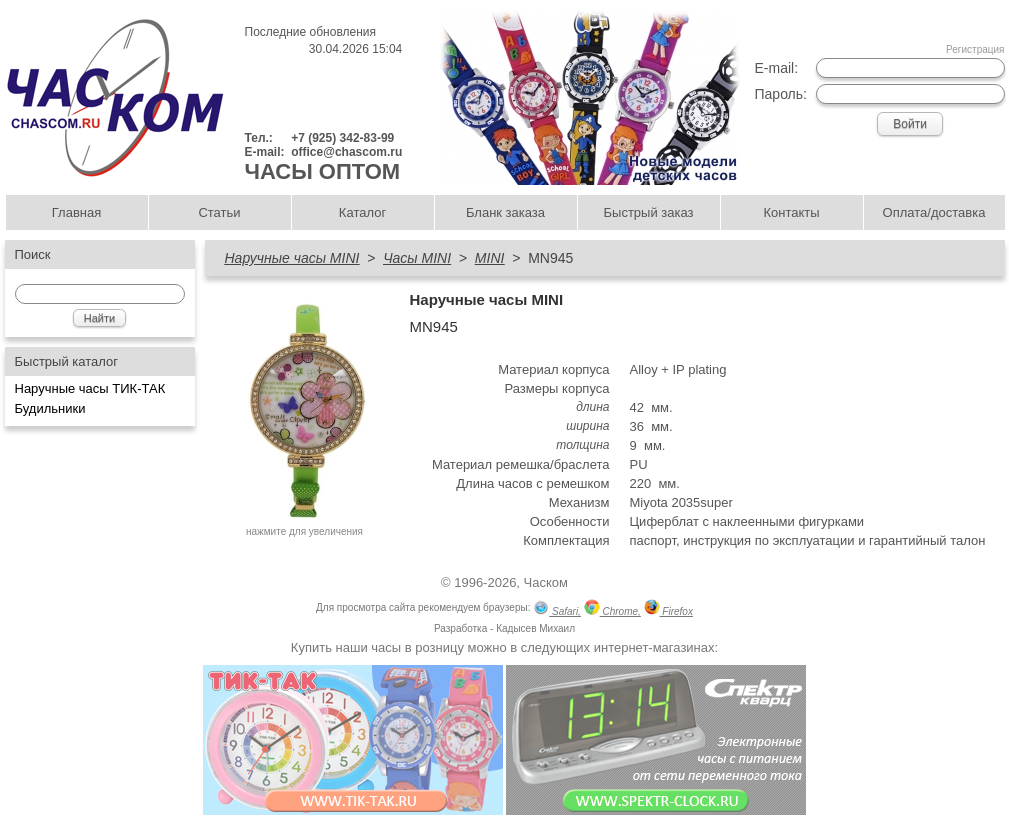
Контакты (791, 212)
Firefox (668, 609)
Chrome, (612, 609)
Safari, (557, 609)
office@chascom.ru (346, 152)
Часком (546, 582)
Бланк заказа (505, 212)
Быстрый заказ (649, 212)
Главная (76, 212)
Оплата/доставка (934, 212)
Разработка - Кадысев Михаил (504, 628)
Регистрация (975, 49)
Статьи (219, 212)
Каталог (362, 212)
